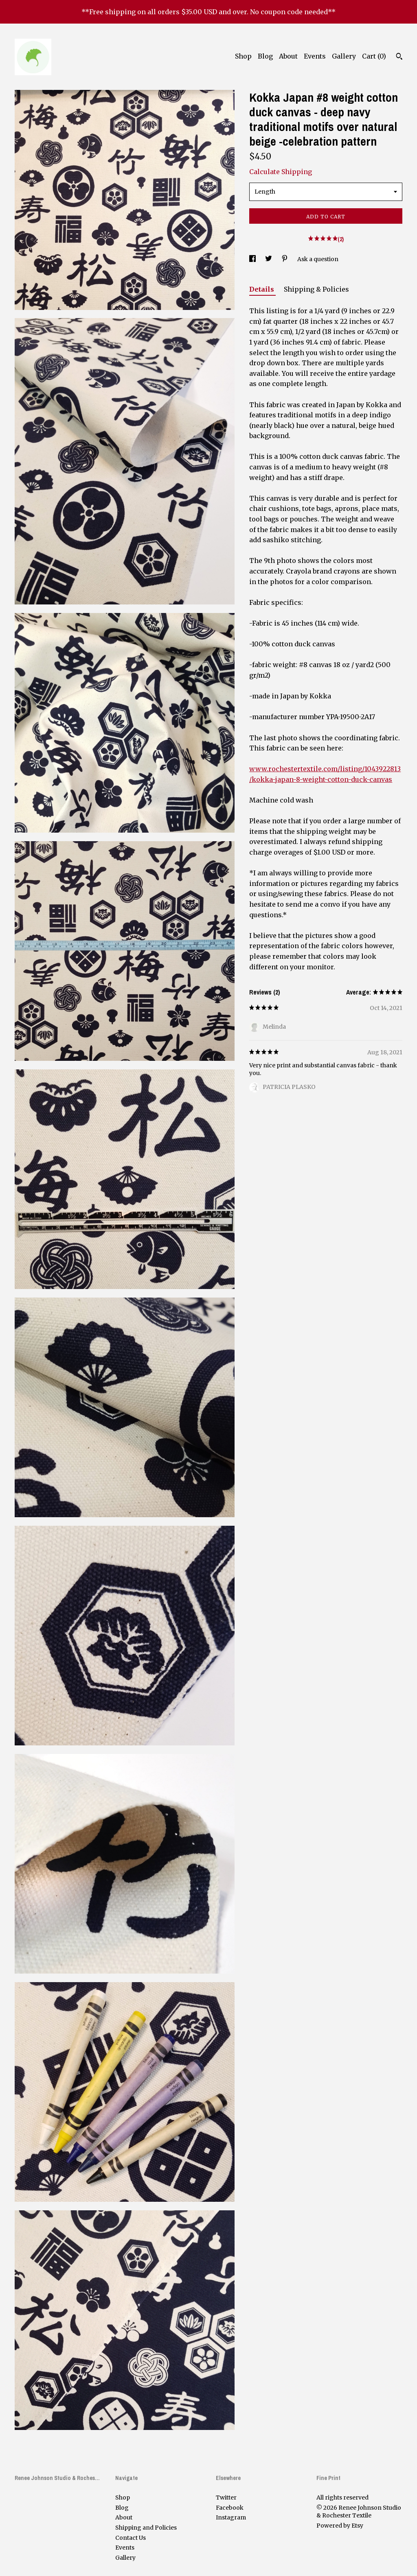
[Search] (399, 57)
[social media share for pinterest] (285, 259)
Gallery (344, 56)
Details (262, 289)
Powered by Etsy (339, 2525)
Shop (243, 56)
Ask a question (317, 259)
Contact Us (130, 2537)
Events (315, 56)
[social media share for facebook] (253, 259)
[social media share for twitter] (269, 259)
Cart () (374, 56)
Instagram (231, 2517)
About (288, 56)
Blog (265, 56)
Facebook (230, 2507)
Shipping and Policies (146, 2527)
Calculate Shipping (280, 172)
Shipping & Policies (316, 289)
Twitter (226, 2497)
